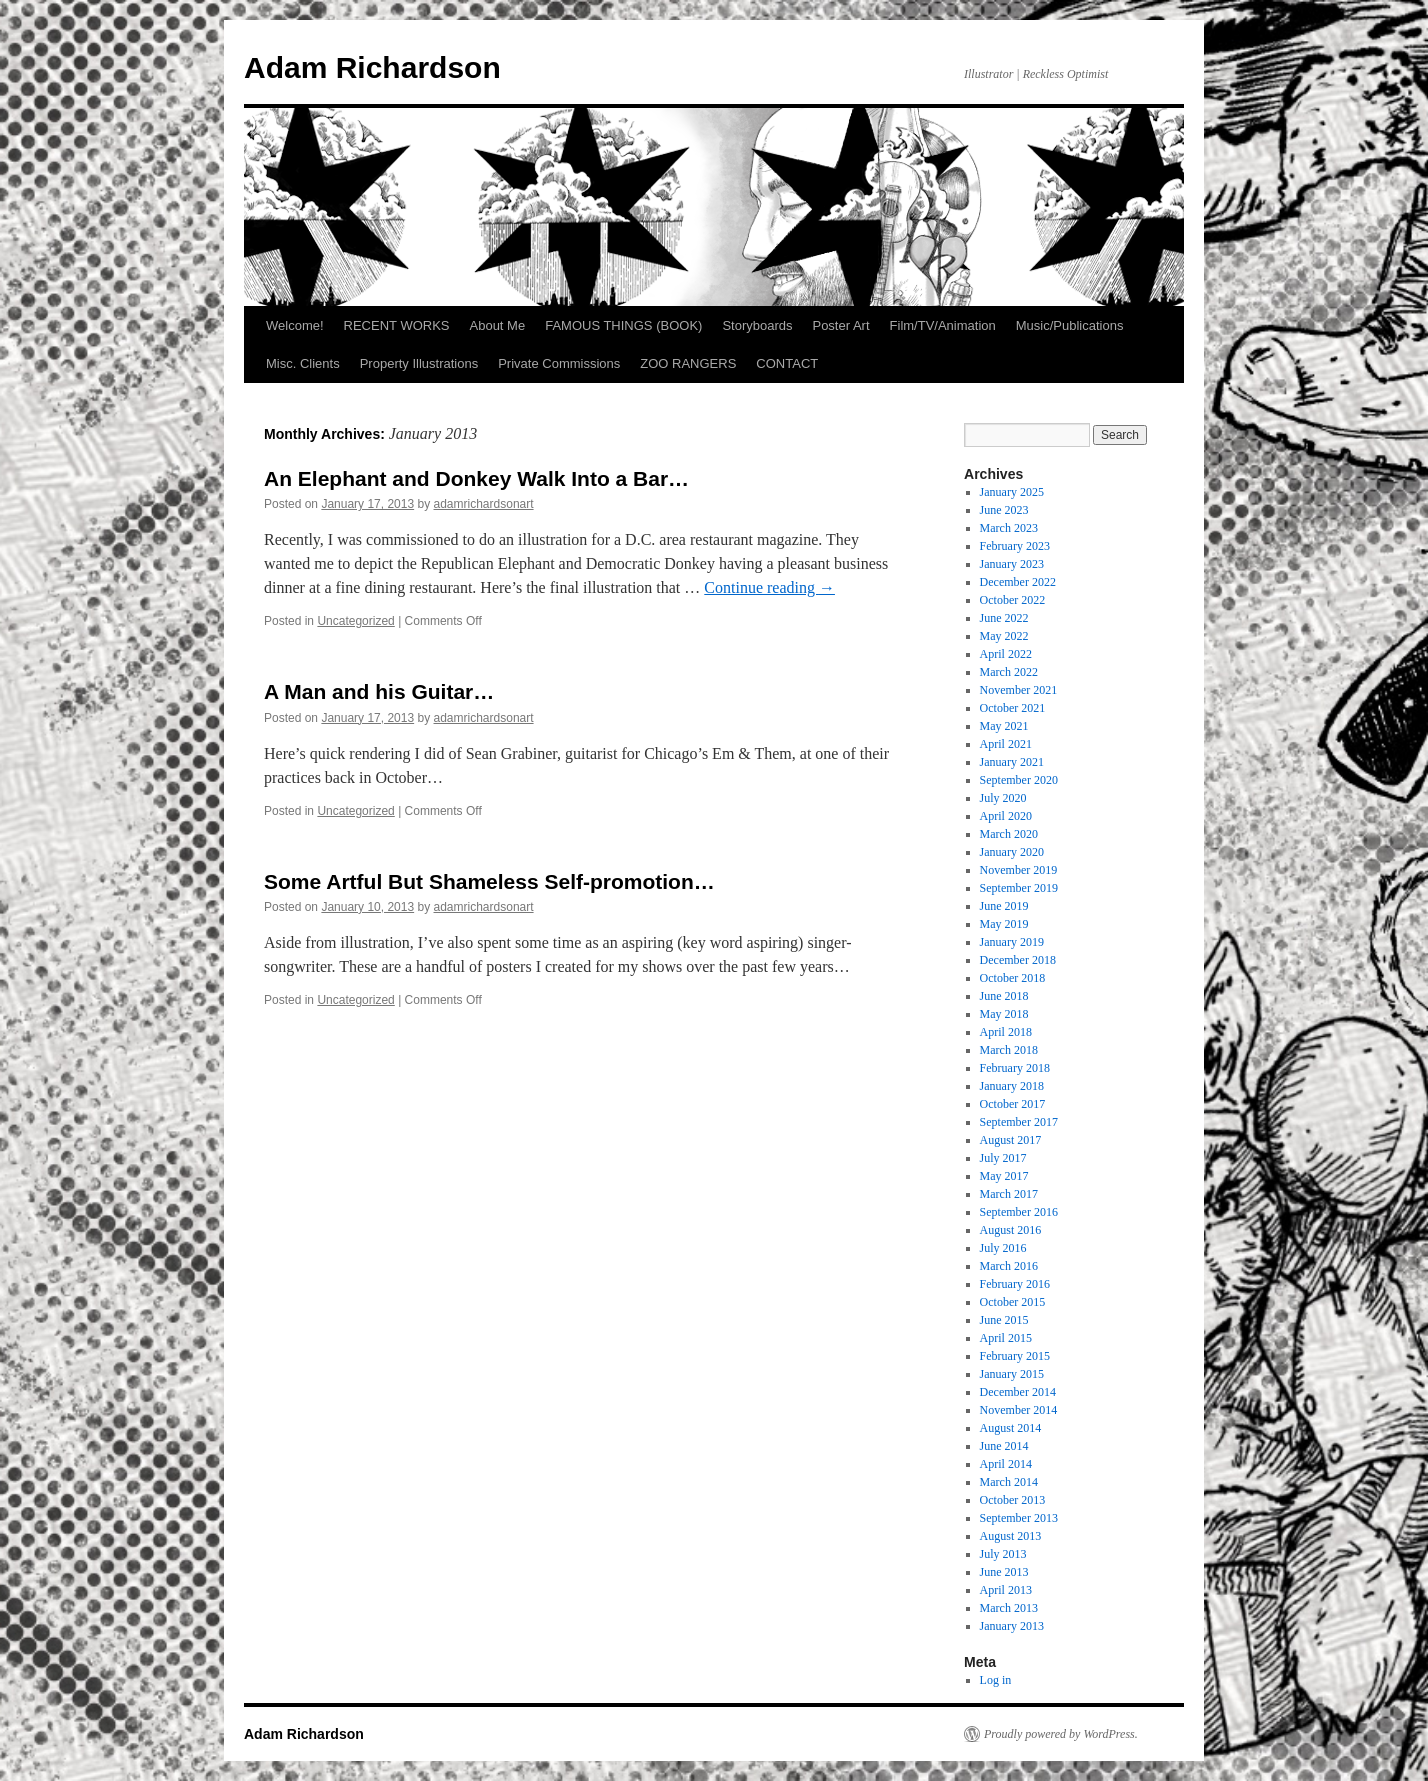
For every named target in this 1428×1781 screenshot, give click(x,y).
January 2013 (1012, 1626)
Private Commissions (559, 363)
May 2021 (1004, 726)
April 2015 (1006, 1338)
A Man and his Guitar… (379, 691)
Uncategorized (355, 621)
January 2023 (1012, 564)
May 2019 (1004, 924)
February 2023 (1015, 546)
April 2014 (1006, 1464)
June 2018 (1004, 996)
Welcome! (295, 325)
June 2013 (1004, 1572)
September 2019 (1019, 888)
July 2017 (1003, 1158)
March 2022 (1009, 672)
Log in (996, 1680)
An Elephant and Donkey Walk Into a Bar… (476, 478)
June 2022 (1004, 618)
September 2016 (1019, 1212)
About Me (498, 325)
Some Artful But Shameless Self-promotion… (489, 881)
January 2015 (1012, 1374)
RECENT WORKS (397, 325)
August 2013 (1011, 1536)
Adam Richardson (372, 67)
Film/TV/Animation (943, 325)
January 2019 (1012, 942)
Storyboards (757, 325)
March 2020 (1009, 834)
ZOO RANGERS (688, 363)
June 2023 (1004, 510)
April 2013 (1006, 1590)
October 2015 (1013, 1302)
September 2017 (1019, 1122)
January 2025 (1012, 492)
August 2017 (1011, 1140)
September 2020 (1019, 780)
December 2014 (1018, 1392)
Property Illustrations (419, 363)
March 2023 (1009, 528)
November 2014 (1019, 1410)
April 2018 (1006, 1032)
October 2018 (1013, 978)
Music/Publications (1070, 325)
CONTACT (787, 363)
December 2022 (1018, 582)
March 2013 (1009, 1608)
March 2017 (1009, 1194)
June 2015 (1004, 1320)
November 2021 (1019, 690)
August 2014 (1011, 1428)
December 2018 (1018, 960)
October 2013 (1013, 1500)
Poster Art (840, 325)
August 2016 (1011, 1230)
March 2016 (1009, 1266)
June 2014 (1004, 1446)
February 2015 (1015, 1356)
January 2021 (1012, 762)
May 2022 (1004, 636)
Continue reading (769, 587)
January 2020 (1012, 852)
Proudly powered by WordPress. (1061, 1734)
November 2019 (1019, 870)
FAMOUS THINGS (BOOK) (623, 325)
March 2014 (1009, 1482)
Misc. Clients (303, 363)
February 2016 (1015, 1284)
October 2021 (1013, 708)
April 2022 (1006, 654)
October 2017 (1013, 1104)
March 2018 (1009, 1050)
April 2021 (1006, 744)
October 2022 (1013, 600)
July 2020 (1003, 798)
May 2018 (1004, 1014)
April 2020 (1006, 816)
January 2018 (1012, 1086)
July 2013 (1003, 1554)
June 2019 (1004, 906)
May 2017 (1004, 1176)
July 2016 (1003, 1248)
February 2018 (1015, 1068)
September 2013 (1019, 1518)
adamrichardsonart (484, 504)
